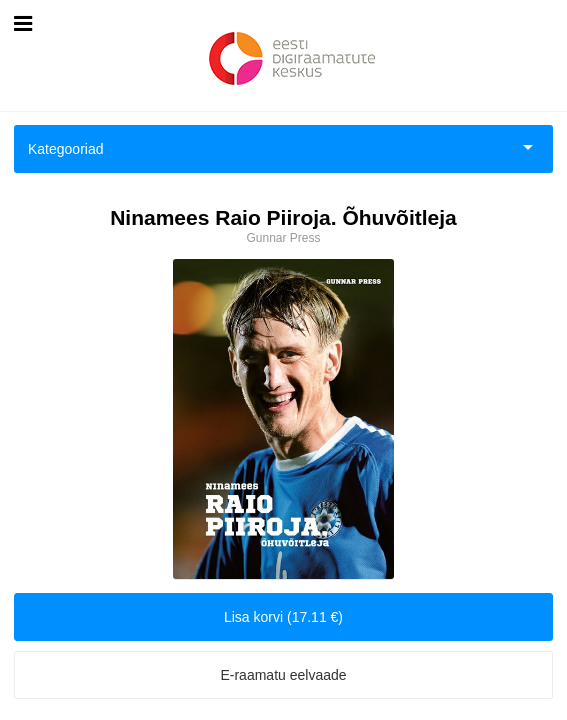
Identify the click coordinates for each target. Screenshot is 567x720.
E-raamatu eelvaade (283, 675)
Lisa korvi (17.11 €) (283, 617)
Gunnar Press (283, 238)
